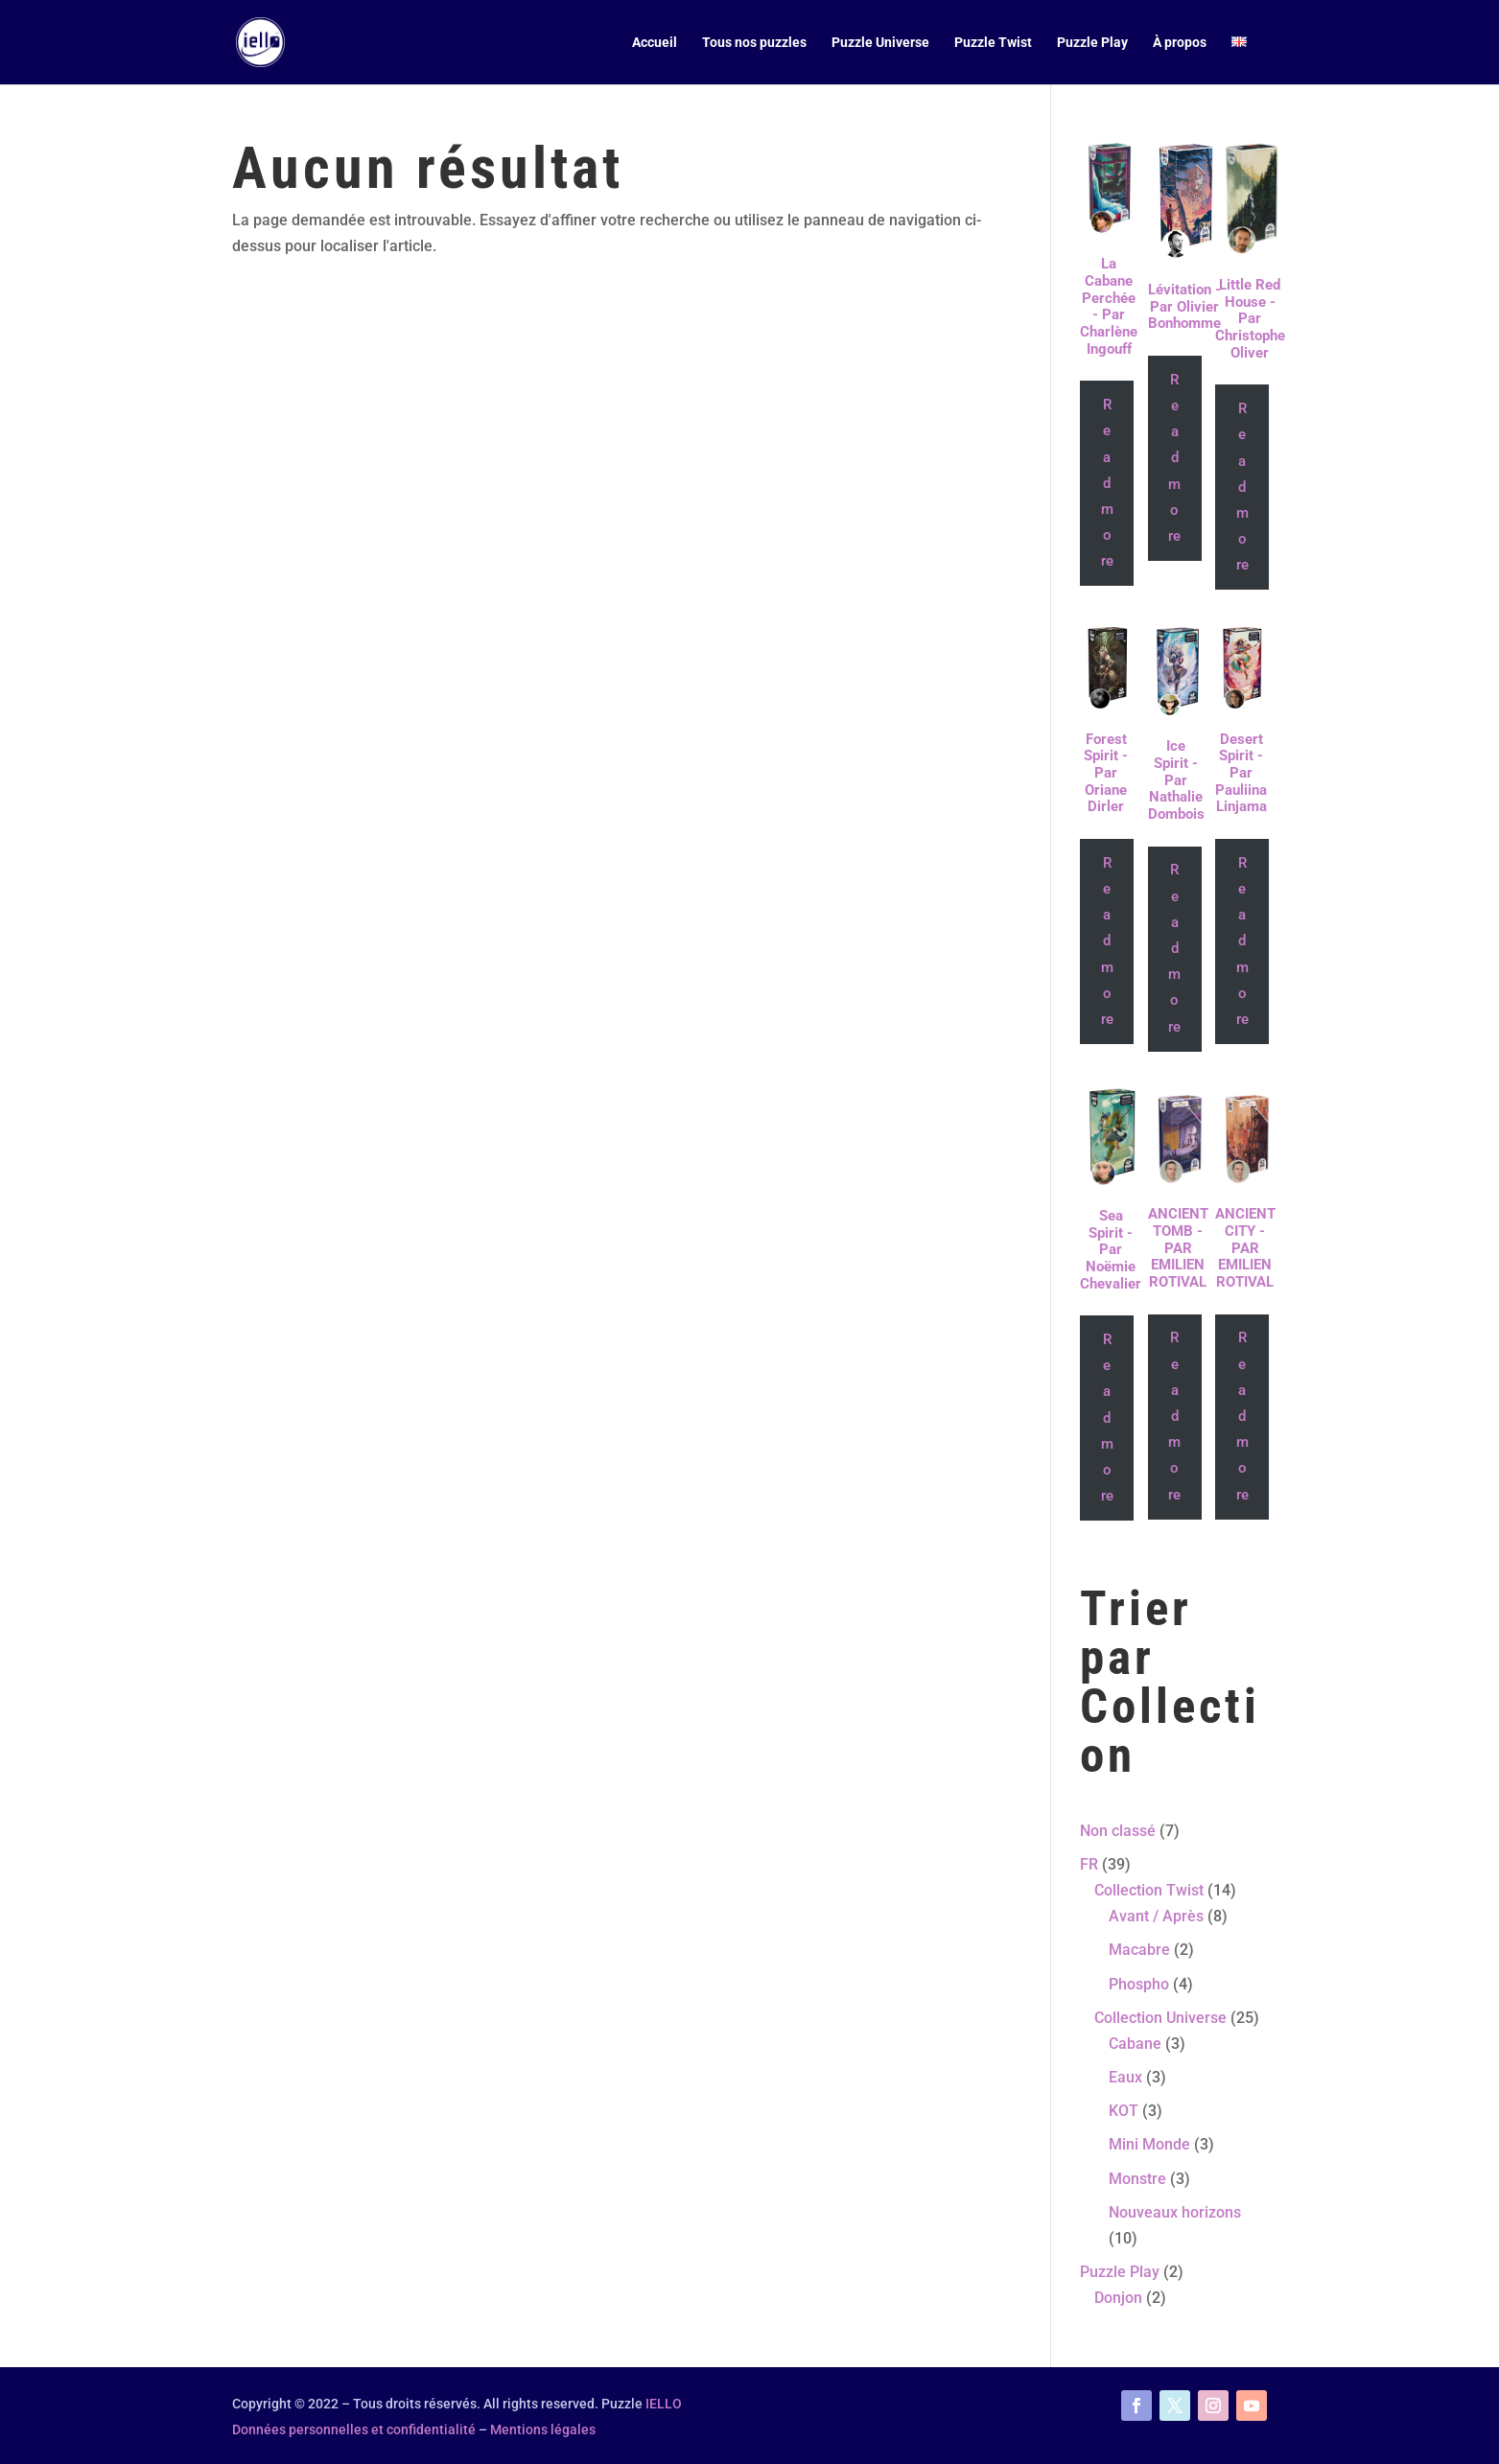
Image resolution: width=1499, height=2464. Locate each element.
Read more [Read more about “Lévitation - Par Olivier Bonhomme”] (1174, 458)
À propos (1179, 42)
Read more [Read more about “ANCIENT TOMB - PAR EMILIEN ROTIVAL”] (1174, 1415)
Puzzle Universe (880, 42)
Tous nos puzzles (754, 42)
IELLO (663, 2403)
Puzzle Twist (993, 42)
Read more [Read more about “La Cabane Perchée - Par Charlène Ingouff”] (1107, 483)
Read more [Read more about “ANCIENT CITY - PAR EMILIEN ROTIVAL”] (1242, 1415)
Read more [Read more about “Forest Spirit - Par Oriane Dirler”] (1107, 941)
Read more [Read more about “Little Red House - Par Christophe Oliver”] (1242, 486)
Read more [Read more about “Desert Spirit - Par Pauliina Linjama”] (1242, 941)
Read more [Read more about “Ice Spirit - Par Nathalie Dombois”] (1174, 947)
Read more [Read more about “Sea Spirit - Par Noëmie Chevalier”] (1107, 1417)
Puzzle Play (1092, 42)
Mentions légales (543, 2429)
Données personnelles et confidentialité (354, 2429)
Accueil (654, 42)
